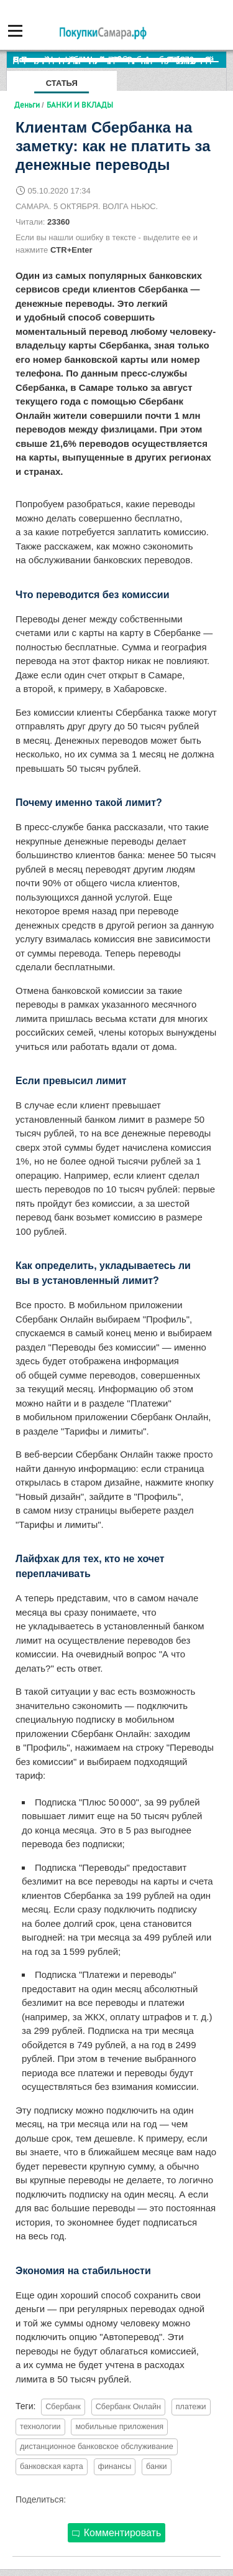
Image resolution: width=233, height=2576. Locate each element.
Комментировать (117, 2532)
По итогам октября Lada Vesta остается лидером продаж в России (119, 59)
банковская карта (51, 2466)
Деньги (27, 105)
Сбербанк (63, 2406)
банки (156, 2466)
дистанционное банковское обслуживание (96, 2446)
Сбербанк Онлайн (128, 2406)
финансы (115, 2466)
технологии (40, 2426)
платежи (191, 2406)
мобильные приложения (119, 2426)
